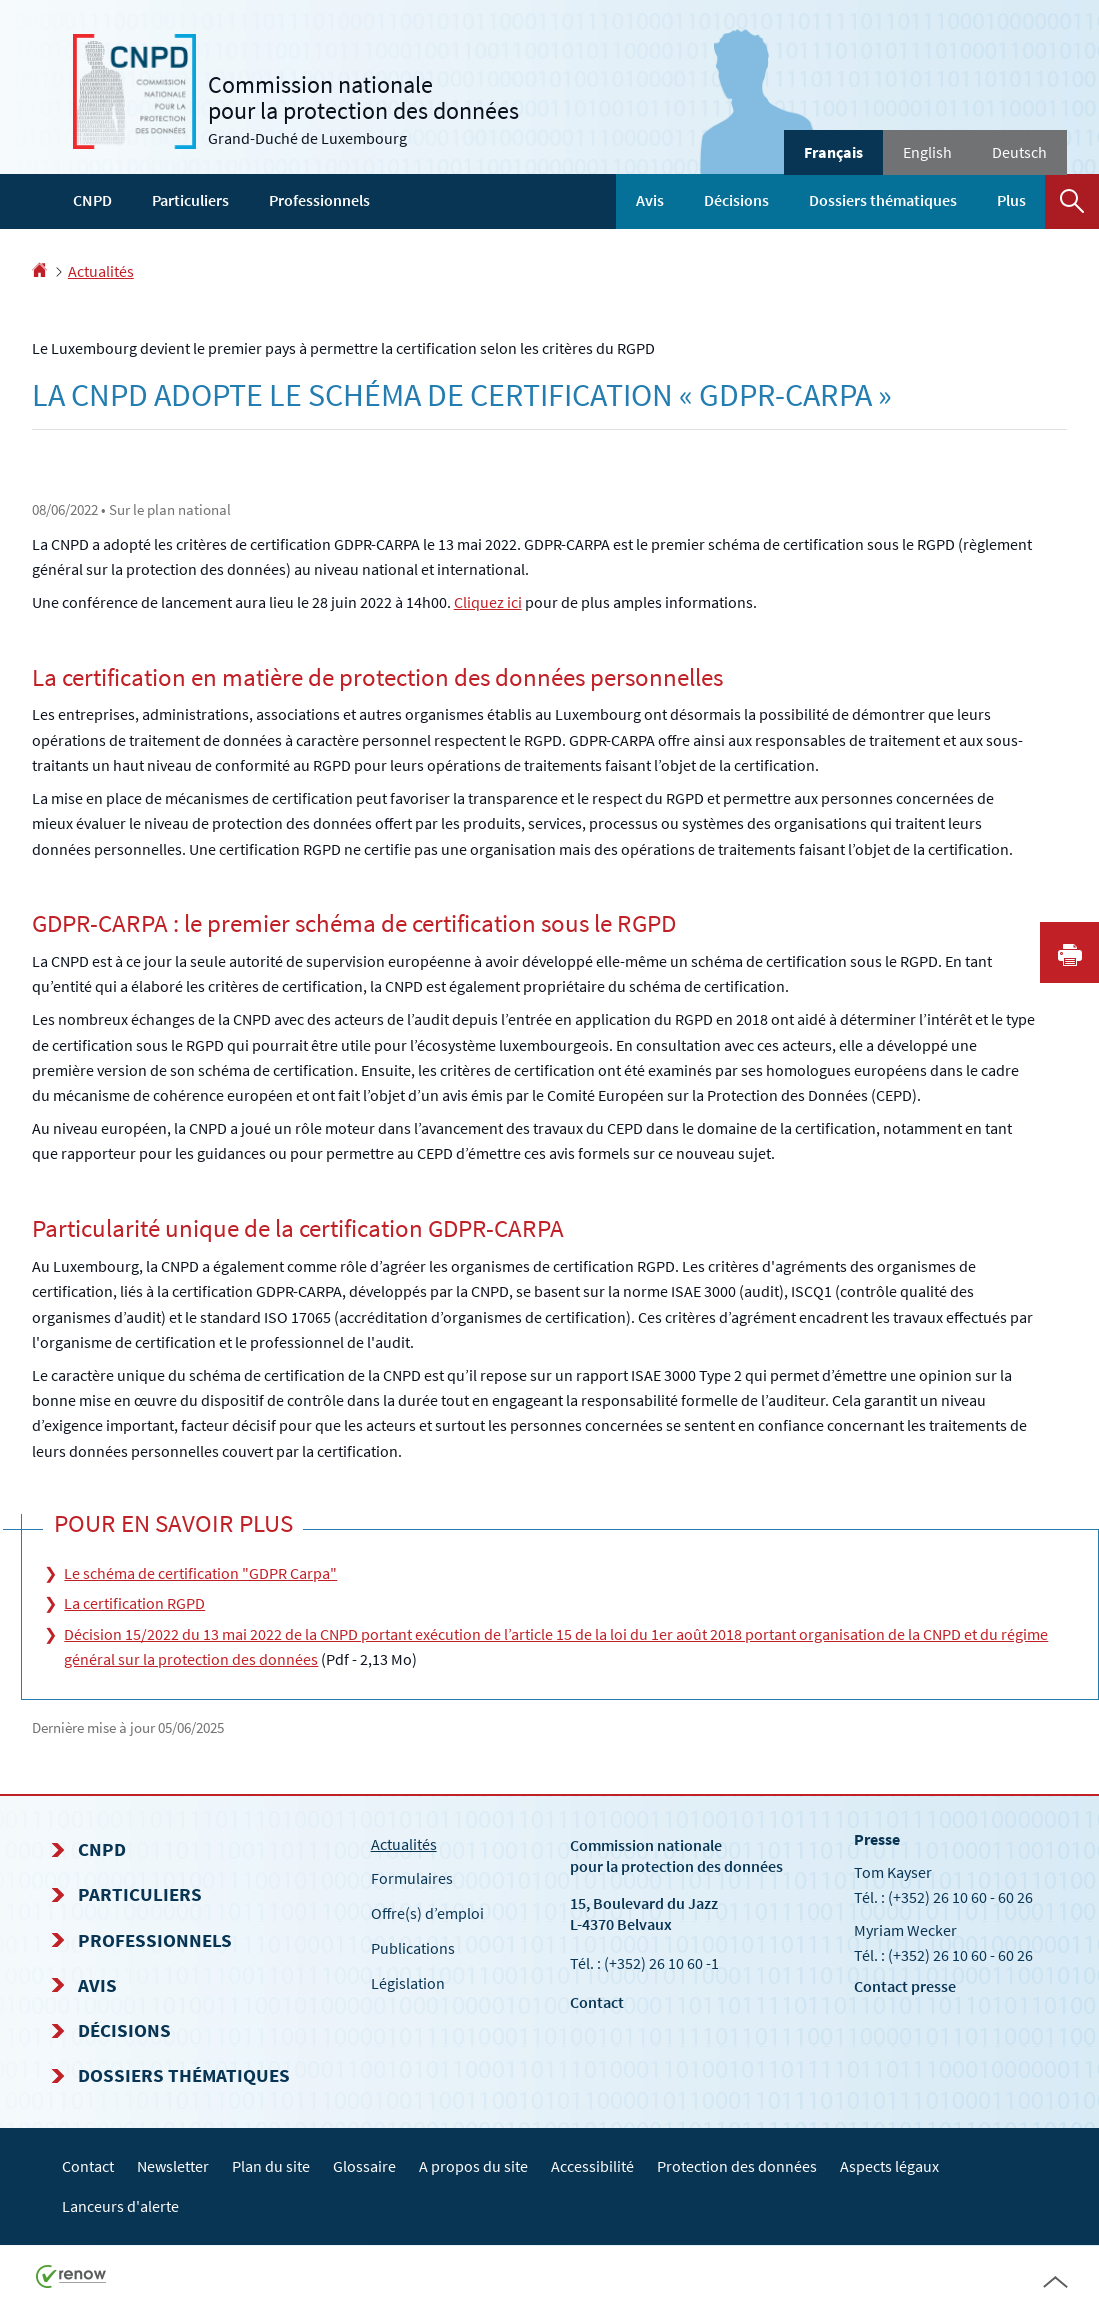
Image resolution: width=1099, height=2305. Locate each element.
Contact (597, 2002)
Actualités (101, 271)
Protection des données (737, 2166)
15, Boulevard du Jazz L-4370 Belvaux (644, 1913)
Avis (650, 200)
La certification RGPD (134, 1603)
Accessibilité (592, 2166)
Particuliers (190, 200)
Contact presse (905, 1986)
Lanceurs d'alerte (120, 2206)
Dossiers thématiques (883, 200)
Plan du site (271, 2166)
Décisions (736, 200)
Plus (1011, 200)
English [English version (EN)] (927, 152)
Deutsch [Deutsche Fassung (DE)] (1019, 152)
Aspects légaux (889, 2166)
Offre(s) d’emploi (427, 1913)
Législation (408, 1983)
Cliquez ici (488, 602)
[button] (1072, 201)
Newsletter (173, 2166)
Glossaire (364, 2166)
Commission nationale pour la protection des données (676, 1855)
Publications (413, 1948)
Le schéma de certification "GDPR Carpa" (200, 1573)
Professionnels (319, 200)
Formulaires (412, 1878)
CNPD (92, 200)
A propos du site (473, 2166)
